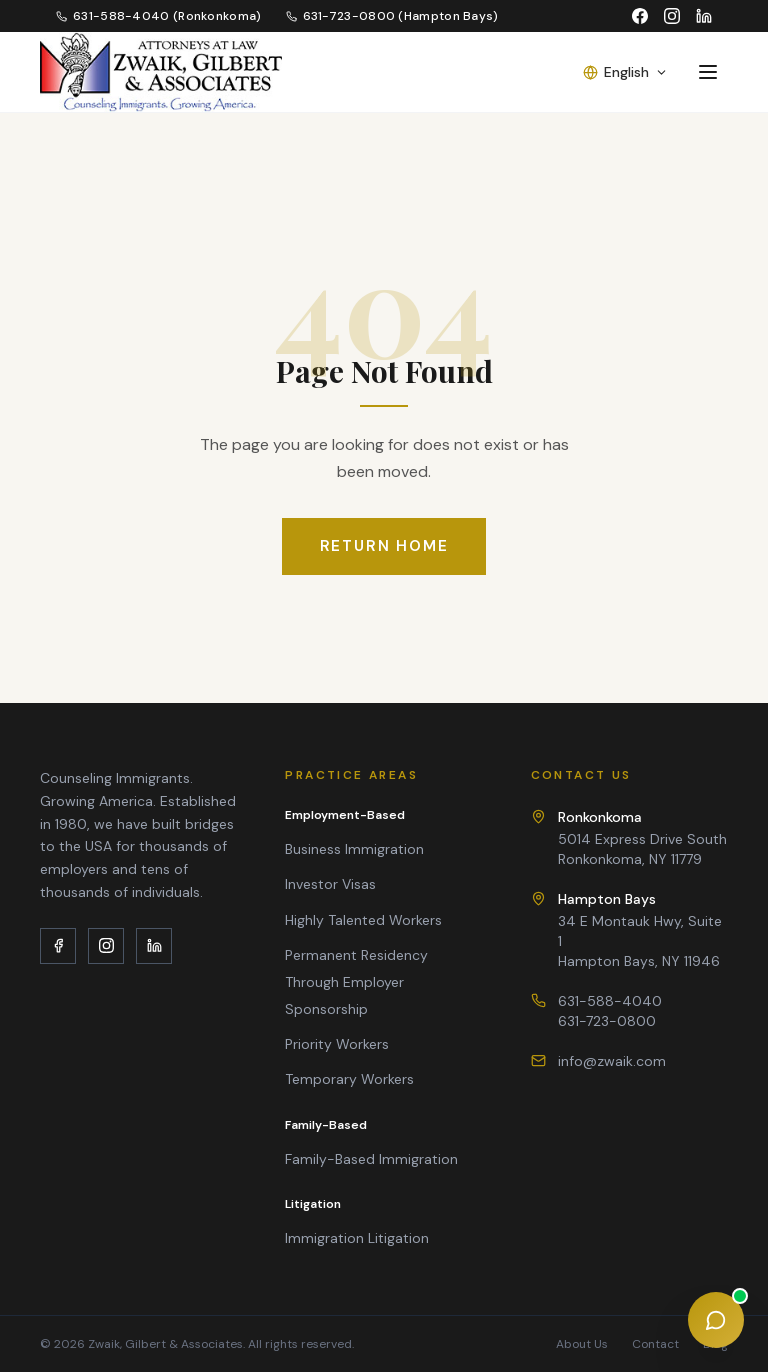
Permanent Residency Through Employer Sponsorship (356, 982)
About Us (582, 1344)
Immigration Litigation (357, 1238)
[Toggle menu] (708, 72)
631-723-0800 (607, 1021)
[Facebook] (640, 16)
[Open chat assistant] (716, 1320)
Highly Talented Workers (363, 920)
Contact (655, 1344)
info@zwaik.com (612, 1061)
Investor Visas (330, 884)
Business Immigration (354, 849)
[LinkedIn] (704, 16)
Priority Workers (337, 1044)
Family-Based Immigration (371, 1159)
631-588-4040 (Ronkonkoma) (159, 16)
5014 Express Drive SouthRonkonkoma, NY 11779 (642, 837)
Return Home (384, 546)
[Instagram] (672, 16)
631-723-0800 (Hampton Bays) (392, 16)
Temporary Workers (349, 1079)
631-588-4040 (610, 1001)
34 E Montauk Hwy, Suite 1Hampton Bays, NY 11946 (643, 929)
